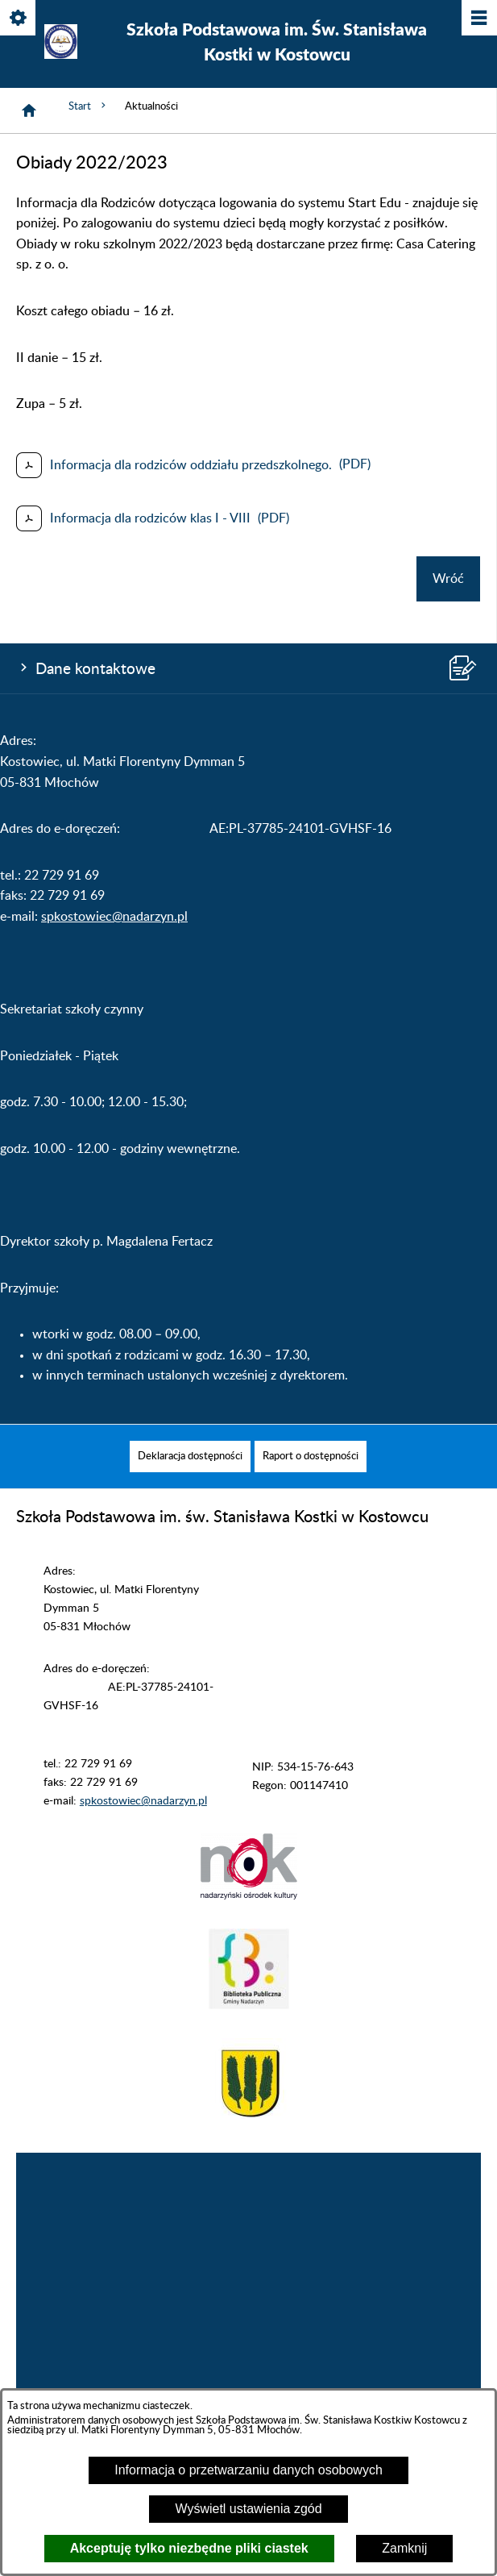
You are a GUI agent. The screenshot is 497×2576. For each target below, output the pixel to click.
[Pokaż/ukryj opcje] (19, 19)
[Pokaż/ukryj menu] (478, 19)
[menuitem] (190, 1456)
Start (88, 105)
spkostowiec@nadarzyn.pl (114, 916)
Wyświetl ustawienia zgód (248, 2509)
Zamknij (404, 2548)
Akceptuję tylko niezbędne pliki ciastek (189, 2548)
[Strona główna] (29, 110)
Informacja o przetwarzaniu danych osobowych (248, 2470)
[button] (249, 1896)
